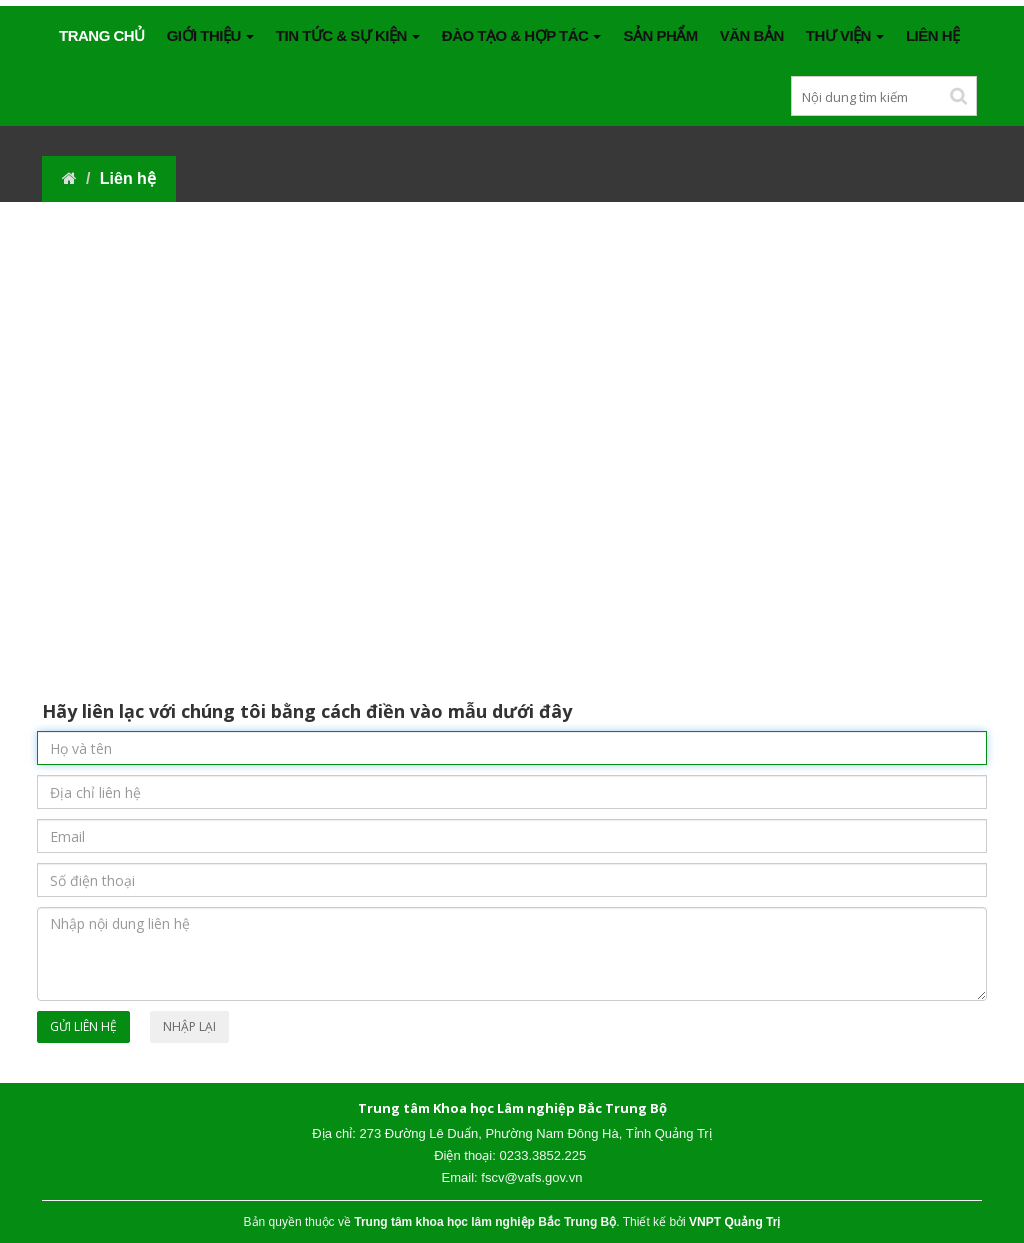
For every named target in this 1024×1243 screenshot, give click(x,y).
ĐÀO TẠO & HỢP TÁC (522, 35)
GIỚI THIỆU (210, 35)
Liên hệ (933, 35)
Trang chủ (102, 35)
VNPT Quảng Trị (734, 1222)
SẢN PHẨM (660, 35)
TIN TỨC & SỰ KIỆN (348, 35)
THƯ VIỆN (845, 35)
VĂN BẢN (752, 35)
